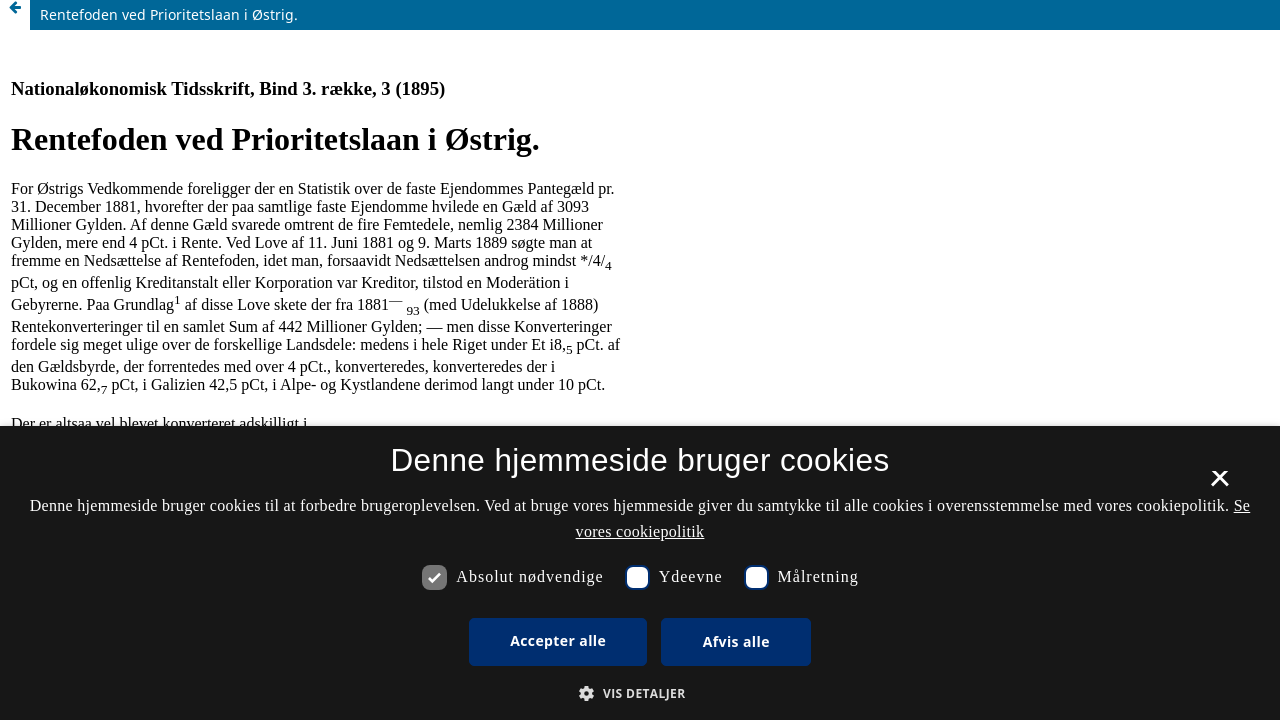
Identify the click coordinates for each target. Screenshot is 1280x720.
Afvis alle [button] (736, 641)
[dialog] (640, 573)
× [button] (1219, 485)
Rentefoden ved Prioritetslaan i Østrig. (169, 14)
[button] (639, 693)
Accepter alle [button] (558, 640)
